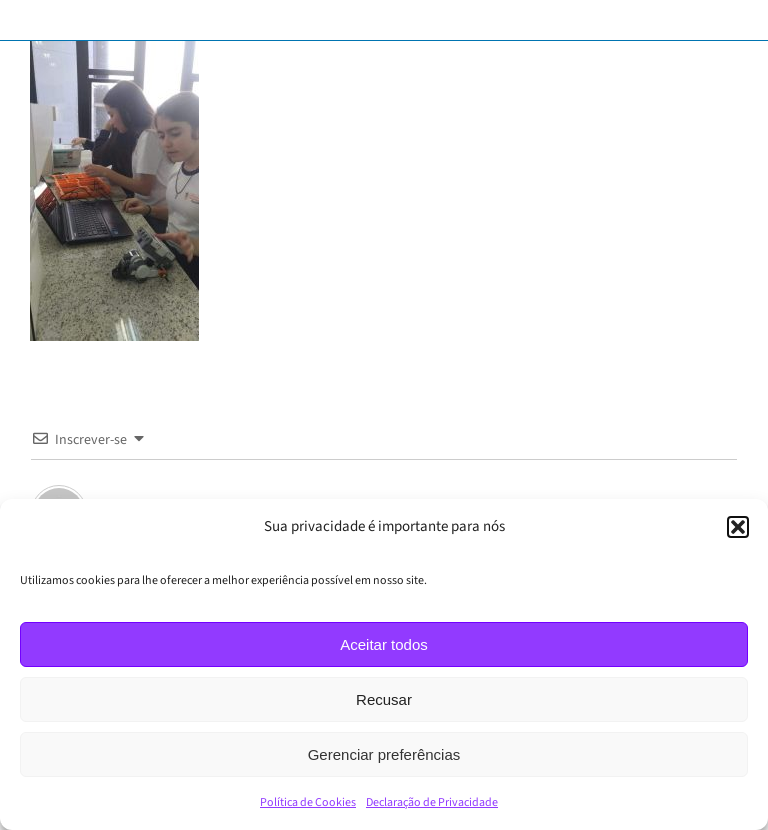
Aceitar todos (384, 644)
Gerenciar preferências (384, 754)
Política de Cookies (308, 802)
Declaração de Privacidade (432, 802)
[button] (738, 527)
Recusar (384, 699)
